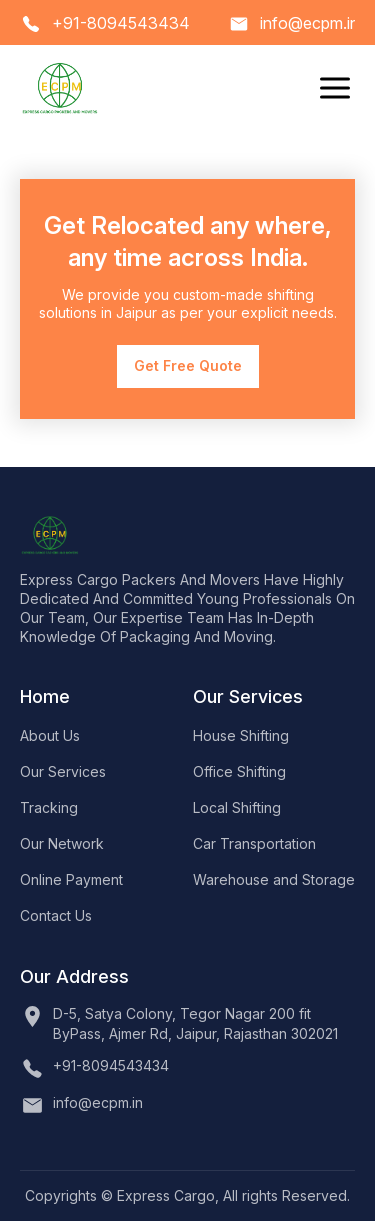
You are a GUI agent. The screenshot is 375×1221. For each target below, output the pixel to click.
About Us (50, 735)
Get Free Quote (188, 365)
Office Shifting (239, 771)
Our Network (62, 843)
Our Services (63, 771)
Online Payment (71, 879)
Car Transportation (254, 843)
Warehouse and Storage (274, 879)
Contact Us (56, 915)
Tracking (49, 807)
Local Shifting (237, 807)
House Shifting (241, 735)
